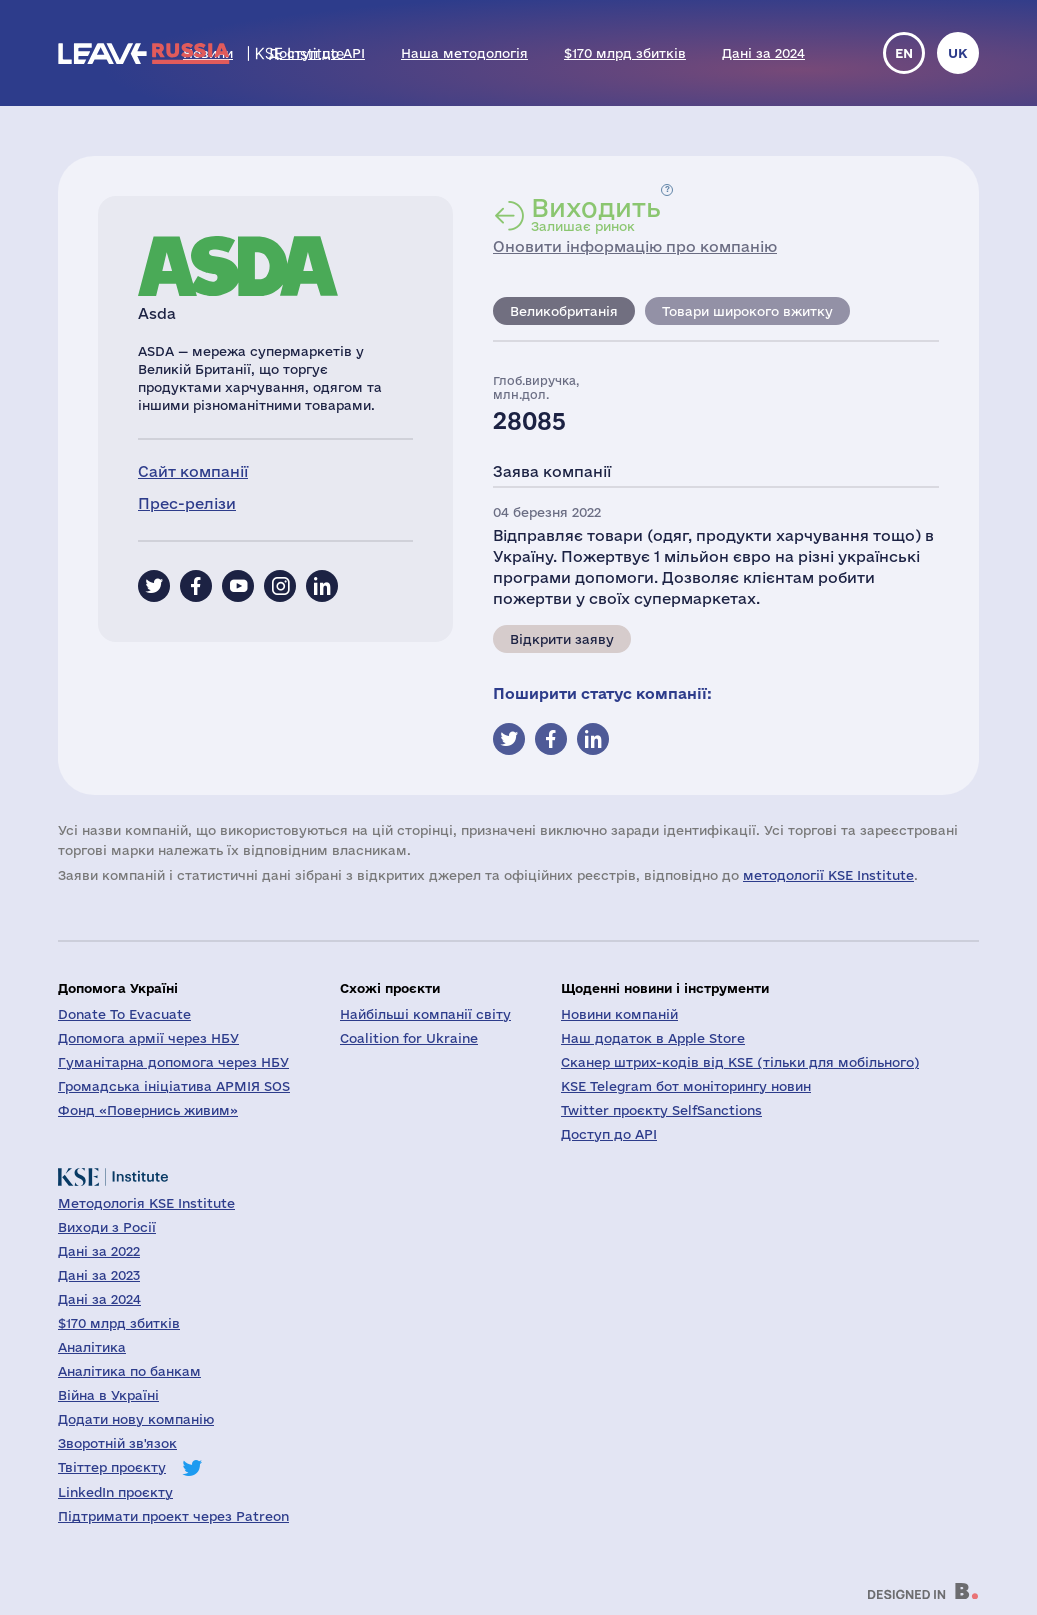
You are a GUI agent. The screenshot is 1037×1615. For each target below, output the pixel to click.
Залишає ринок (596, 214)
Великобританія (564, 311)
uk (958, 53)
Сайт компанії (193, 471)
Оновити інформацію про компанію (635, 246)
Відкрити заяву (562, 639)
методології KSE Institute (828, 875)
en (904, 53)
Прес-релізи (187, 503)
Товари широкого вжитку (747, 311)
